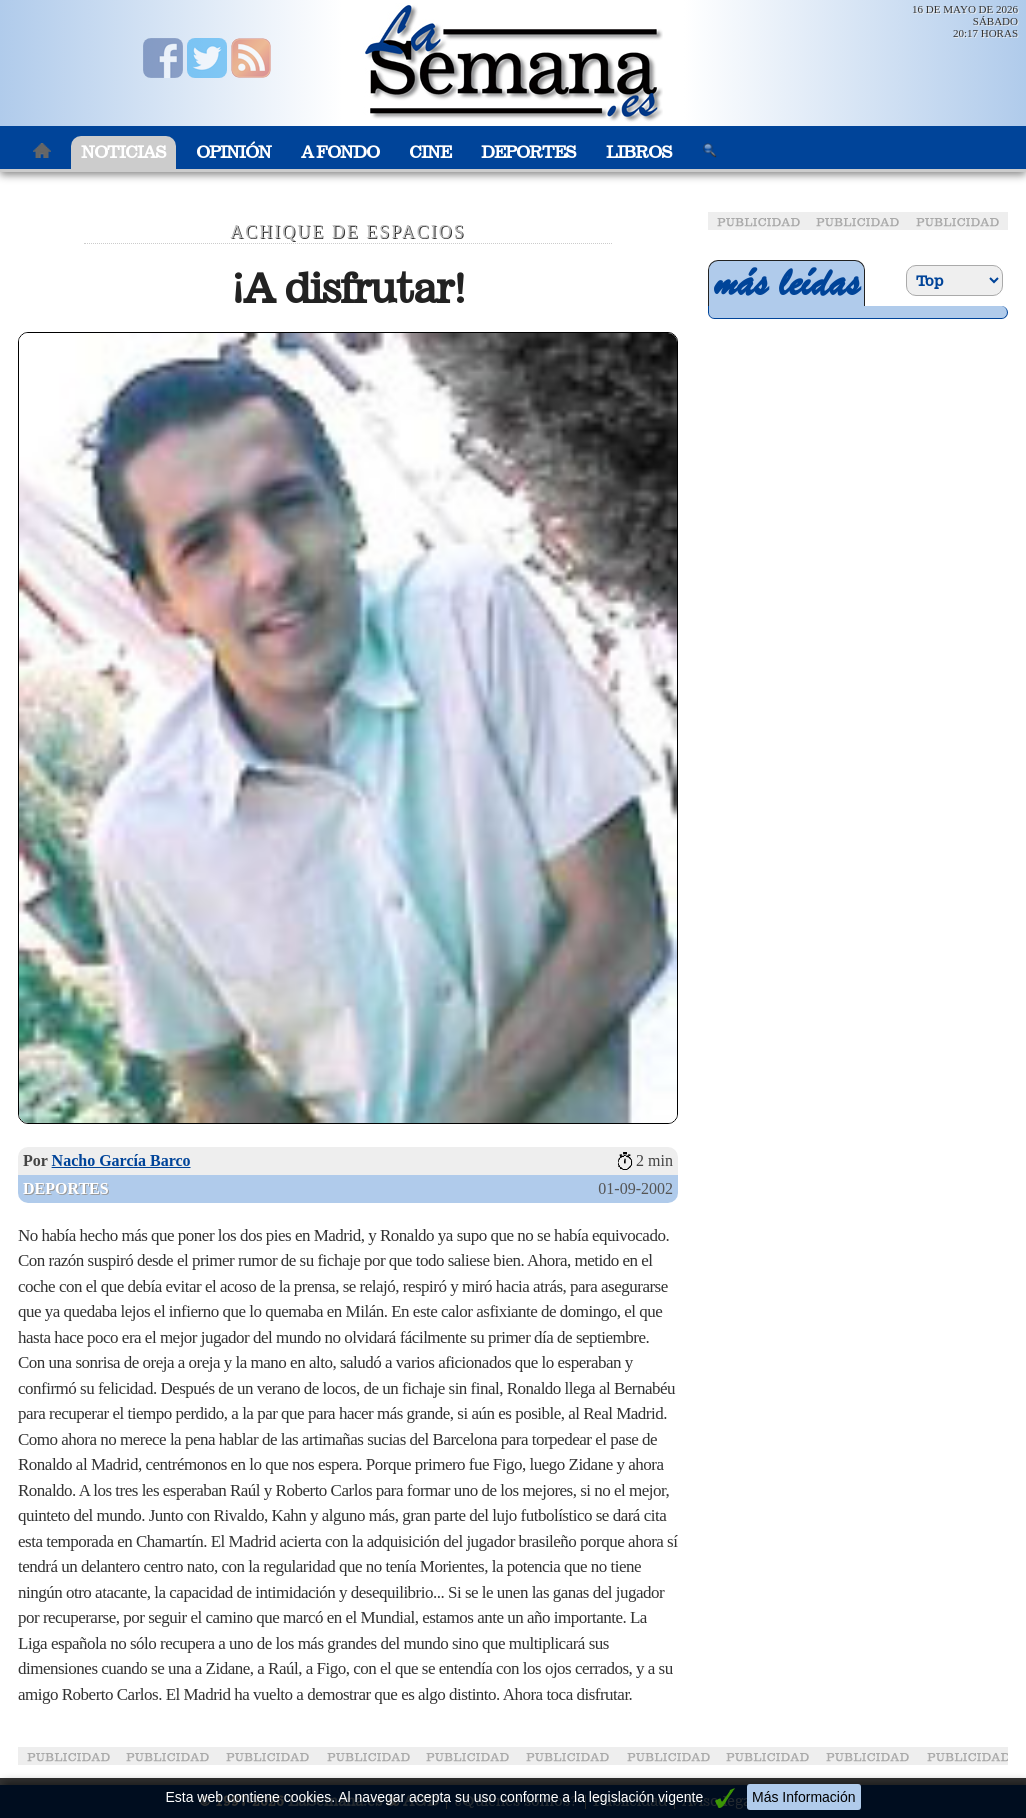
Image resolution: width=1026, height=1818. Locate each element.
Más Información (803, 1797)
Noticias (123, 152)
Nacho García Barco (121, 1160)
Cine (430, 152)
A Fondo (340, 152)
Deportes (528, 152)
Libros (639, 152)
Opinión (233, 152)
